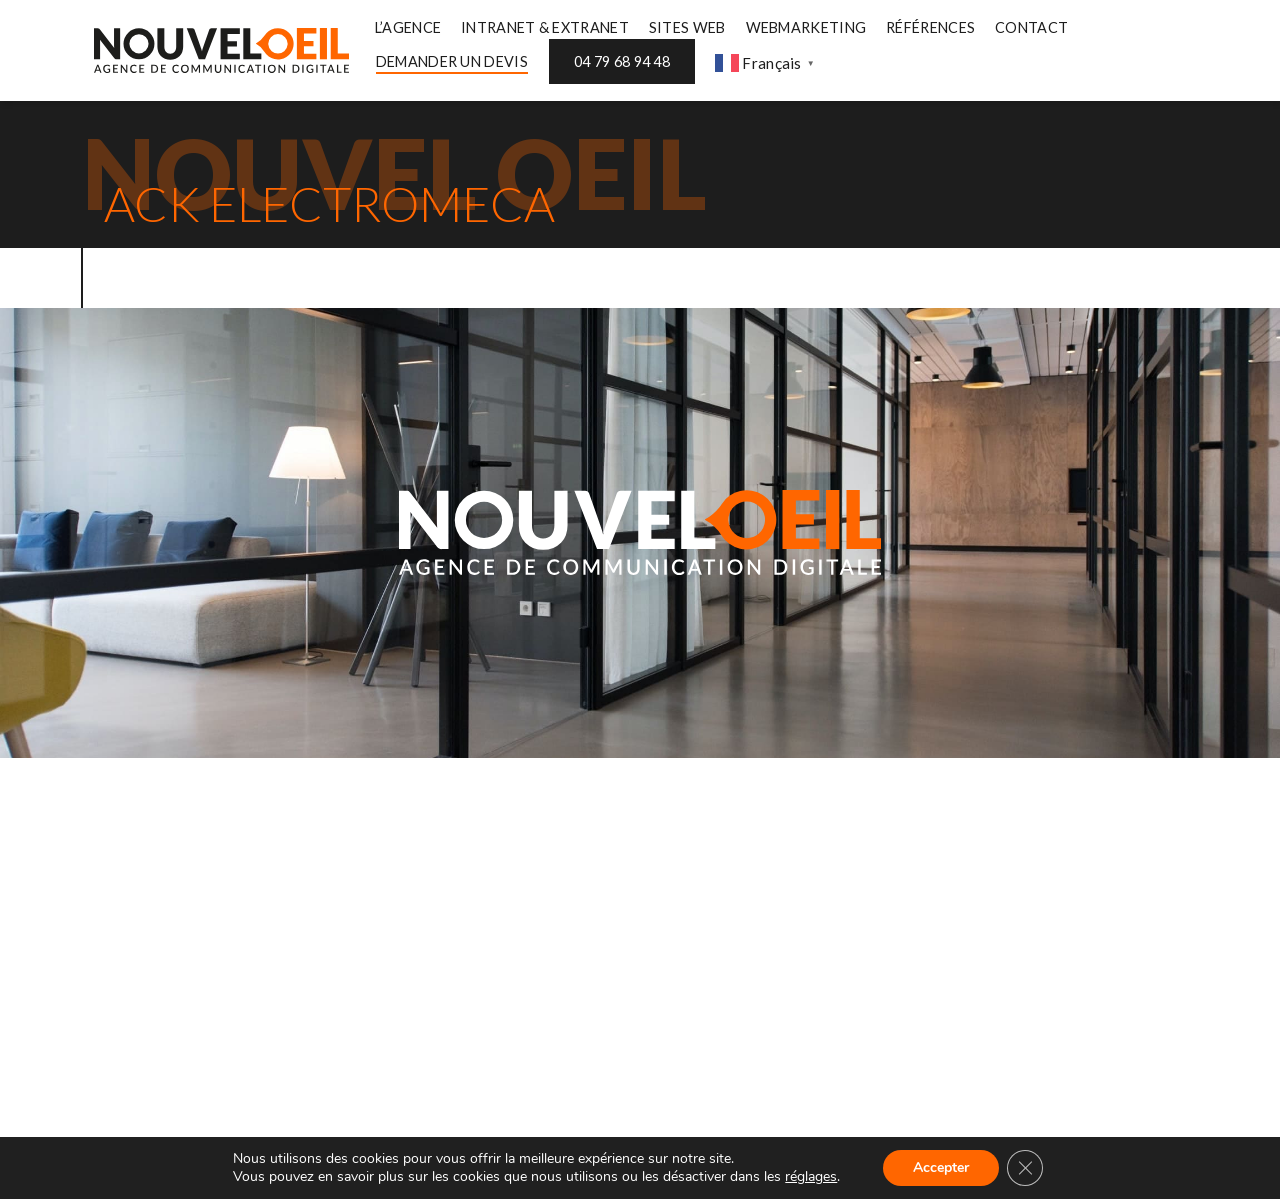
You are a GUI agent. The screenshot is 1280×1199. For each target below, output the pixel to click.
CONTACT (1031, 27)
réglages (811, 1177)
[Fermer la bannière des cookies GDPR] (1025, 1168)
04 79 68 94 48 (622, 61)
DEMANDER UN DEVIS (452, 61)
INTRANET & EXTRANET (545, 27)
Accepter (941, 1167)
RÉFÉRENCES (930, 27)
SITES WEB (687, 27)
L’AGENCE (408, 27)
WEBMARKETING (806, 27)
